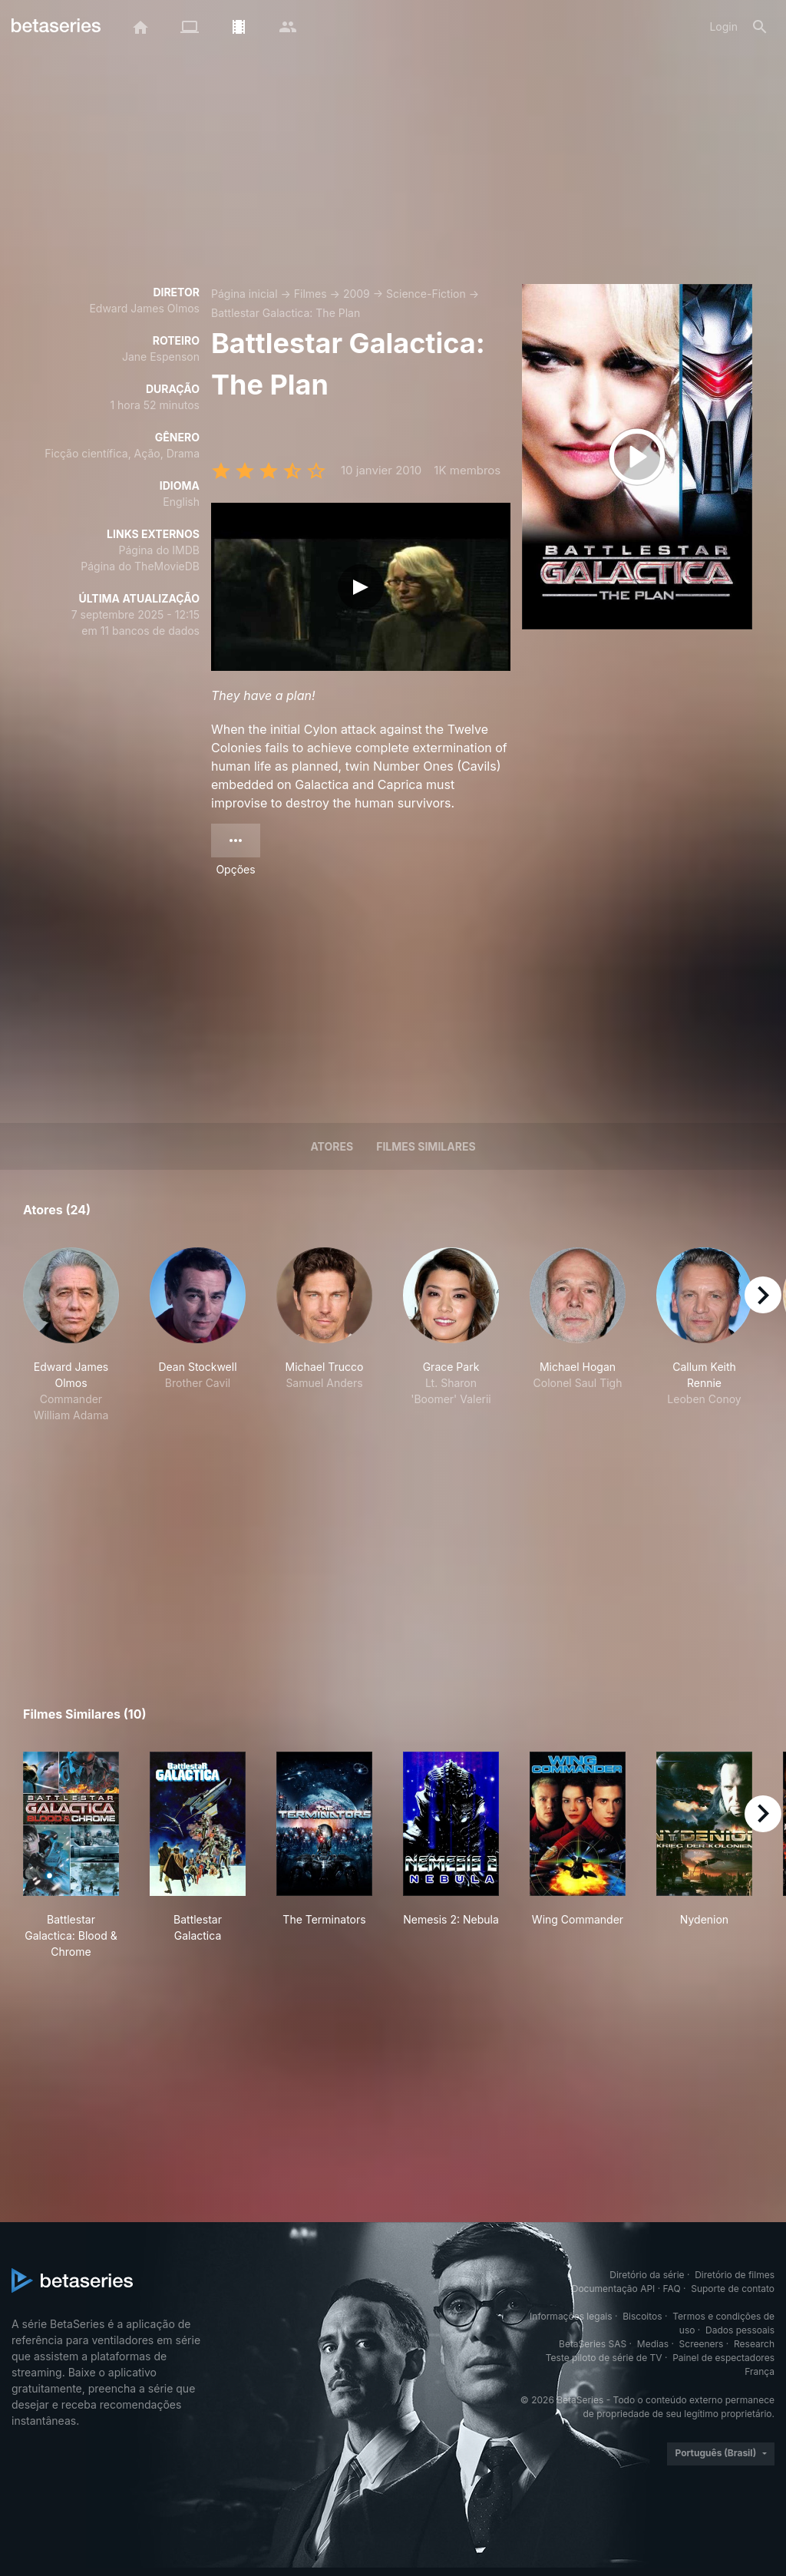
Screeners (701, 2344)
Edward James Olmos (144, 308)
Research (754, 2344)
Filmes (310, 293)
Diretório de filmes (734, 2274)
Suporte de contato (732, 2288)
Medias (653, 2344)
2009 (356, 293)
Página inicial (244, 293)
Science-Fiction (426, 293)
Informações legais (571, 2316)
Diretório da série (646, 2274)
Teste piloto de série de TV (604, 2357)
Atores (331, 1146)
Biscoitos (642, 2316)
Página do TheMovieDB (140, 566)
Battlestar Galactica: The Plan (285, 312)
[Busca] (759, 27)
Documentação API (614, 2288)
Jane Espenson (161, 356)
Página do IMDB (159, 549)
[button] (71, 1335)
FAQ (672, 2288)
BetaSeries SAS (592, 2344)
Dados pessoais (739, 2330)
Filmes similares (425, 1146)
